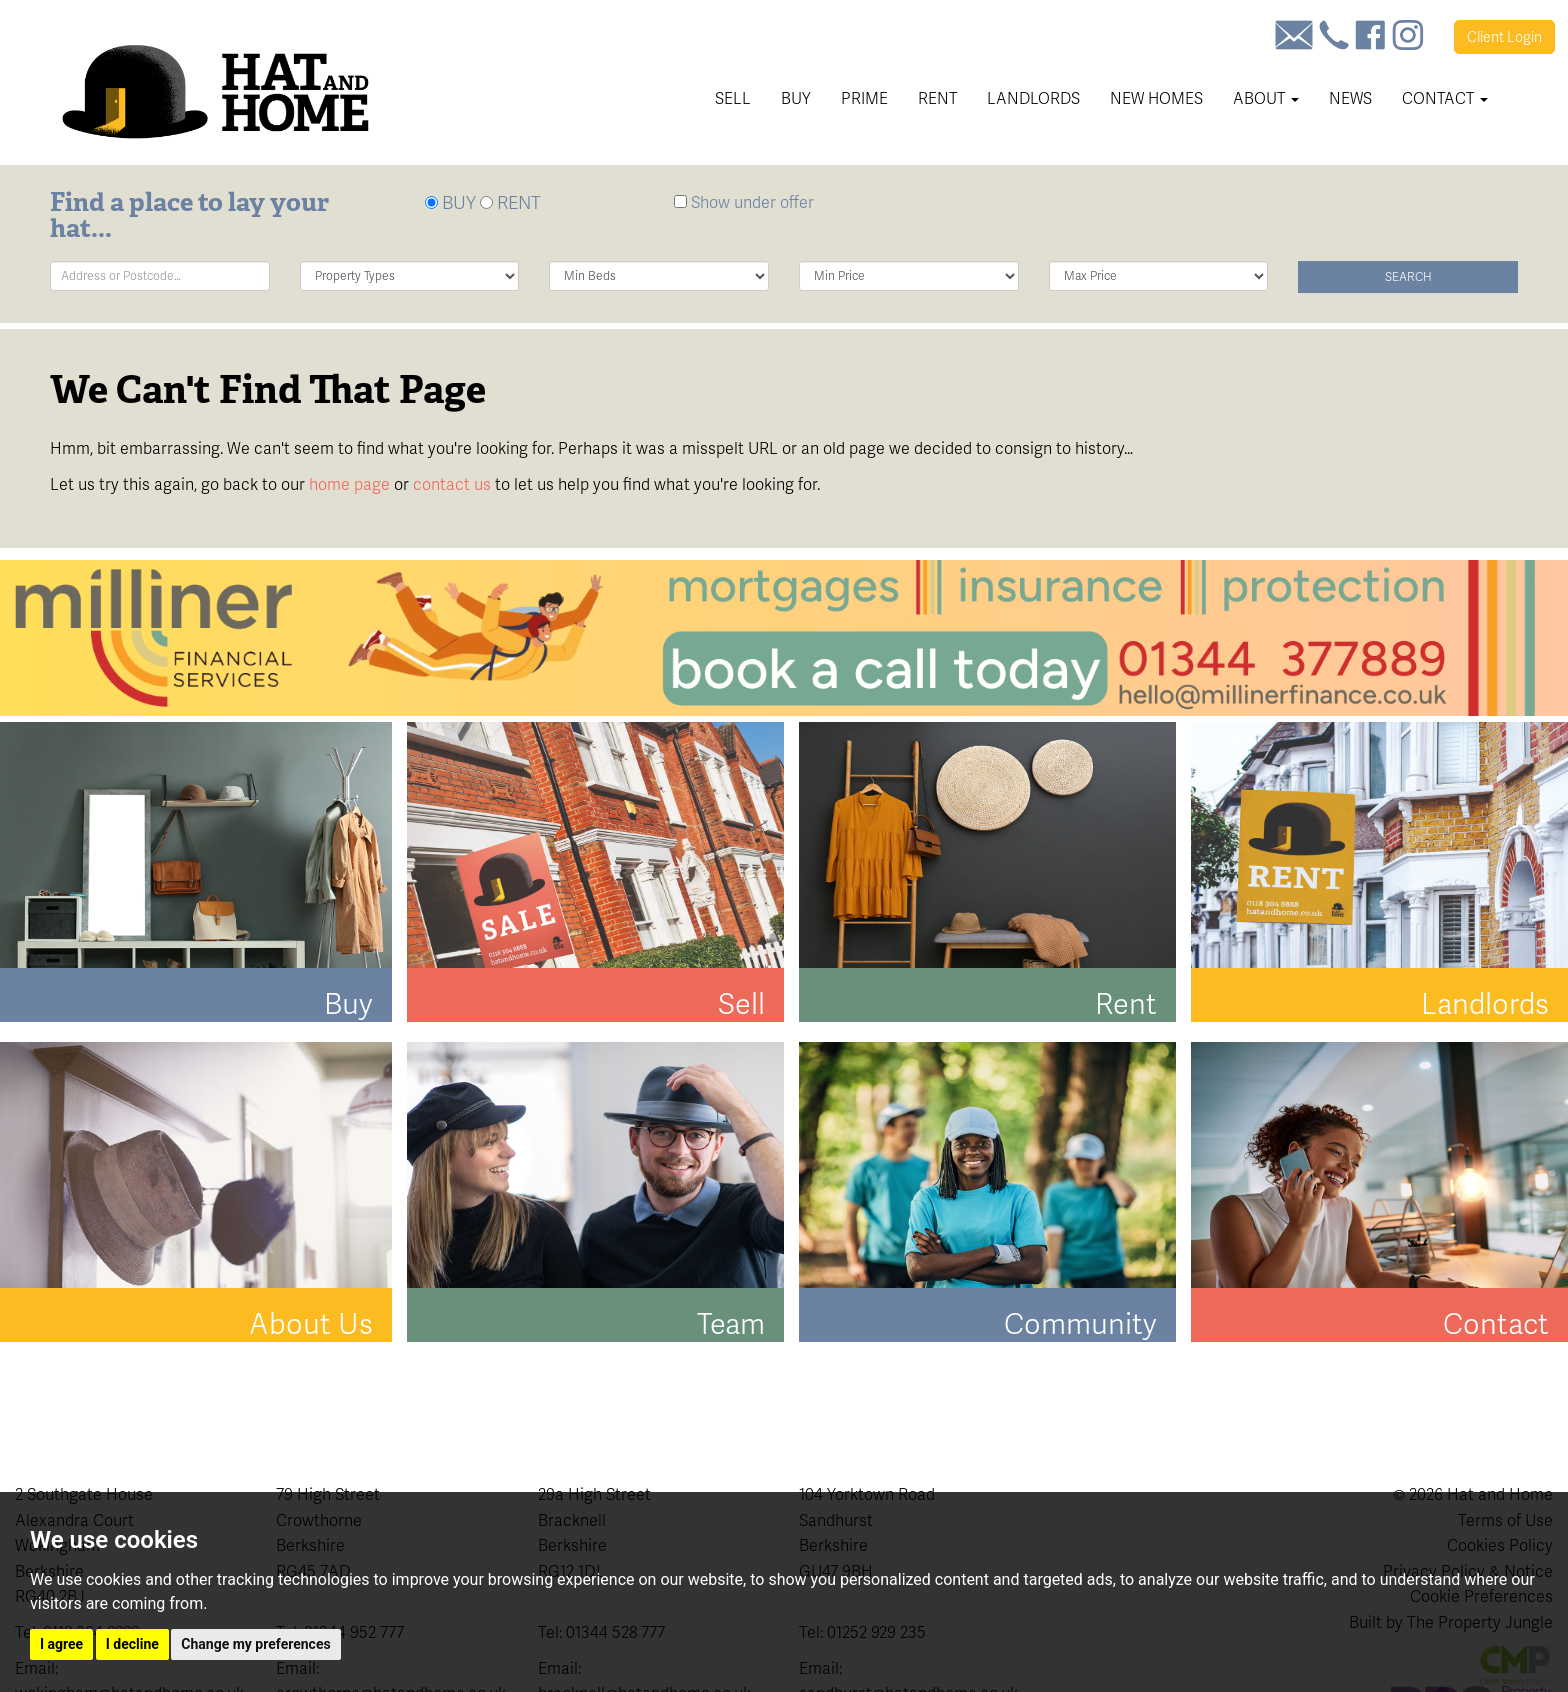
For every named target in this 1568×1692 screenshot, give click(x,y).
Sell (733, 98)
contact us (452, 484)
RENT (510, 202)
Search (1408, 277)
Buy (796, 98)
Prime (864, 98)
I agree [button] (61, 1644)
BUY (450, 202)
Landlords (1033, 98)
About (1266, 98)
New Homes (1156, 98)
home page (349, 484)
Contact (1445, 98)
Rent (937, 98)
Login (1504, 37)
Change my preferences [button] (255, 1644)
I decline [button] (132, 1644)
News (1350, 98)
